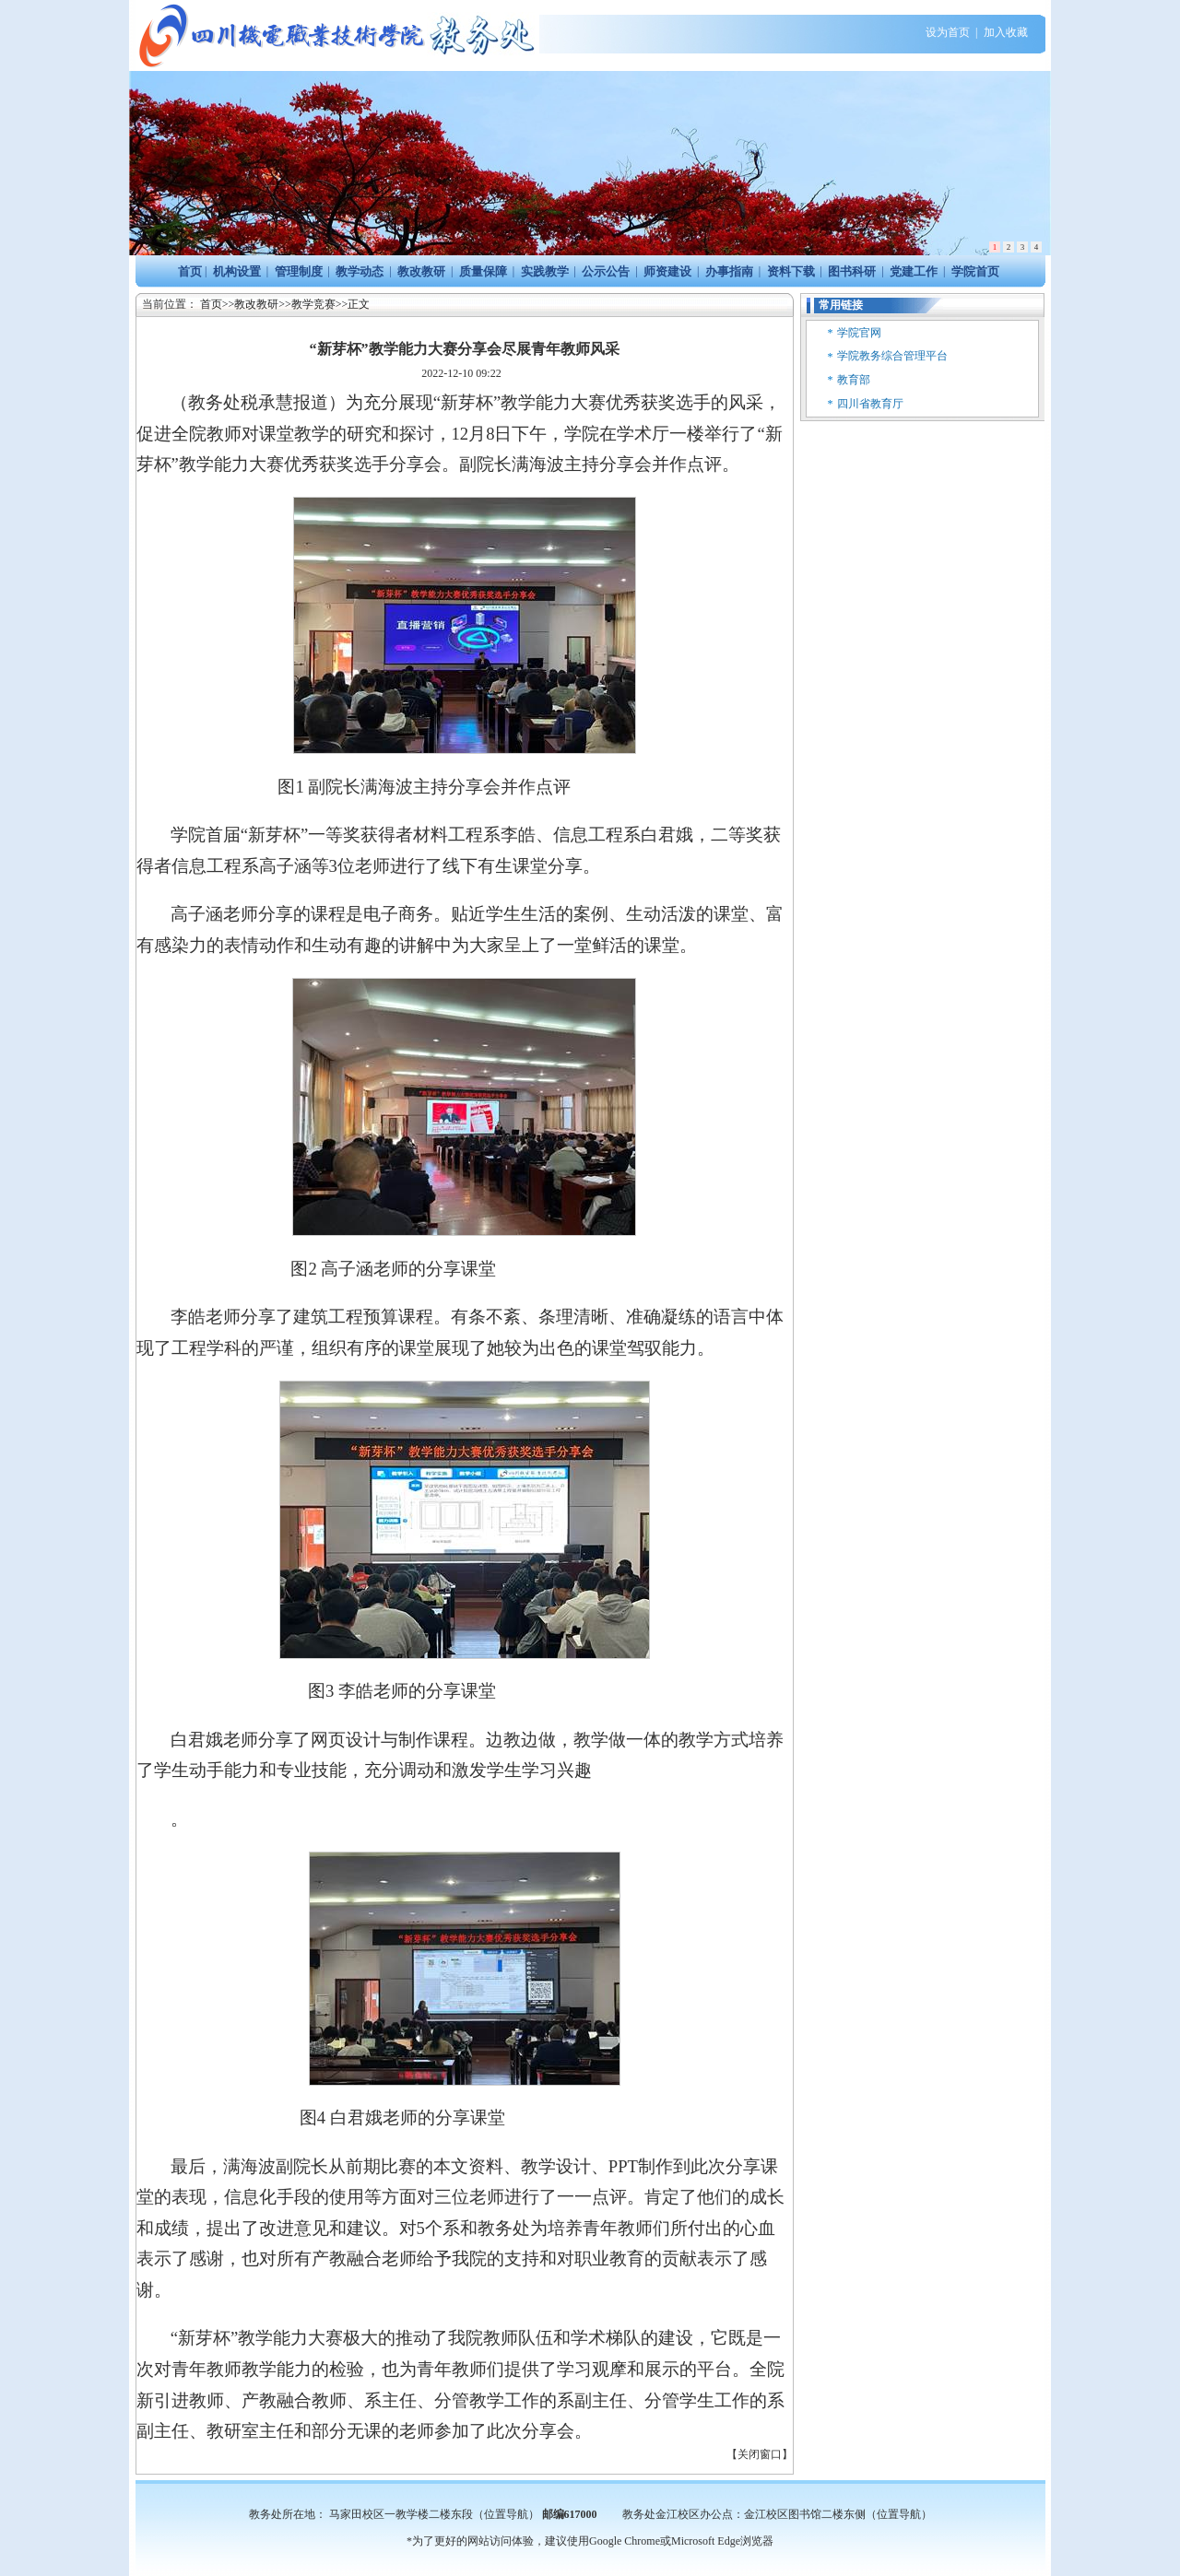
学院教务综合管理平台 (892, 355)
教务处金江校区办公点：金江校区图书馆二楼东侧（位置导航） (777, 2514)
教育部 (853, 379)
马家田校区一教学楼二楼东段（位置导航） (434, 2514)
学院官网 (859, 332)
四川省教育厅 (870, 403)
